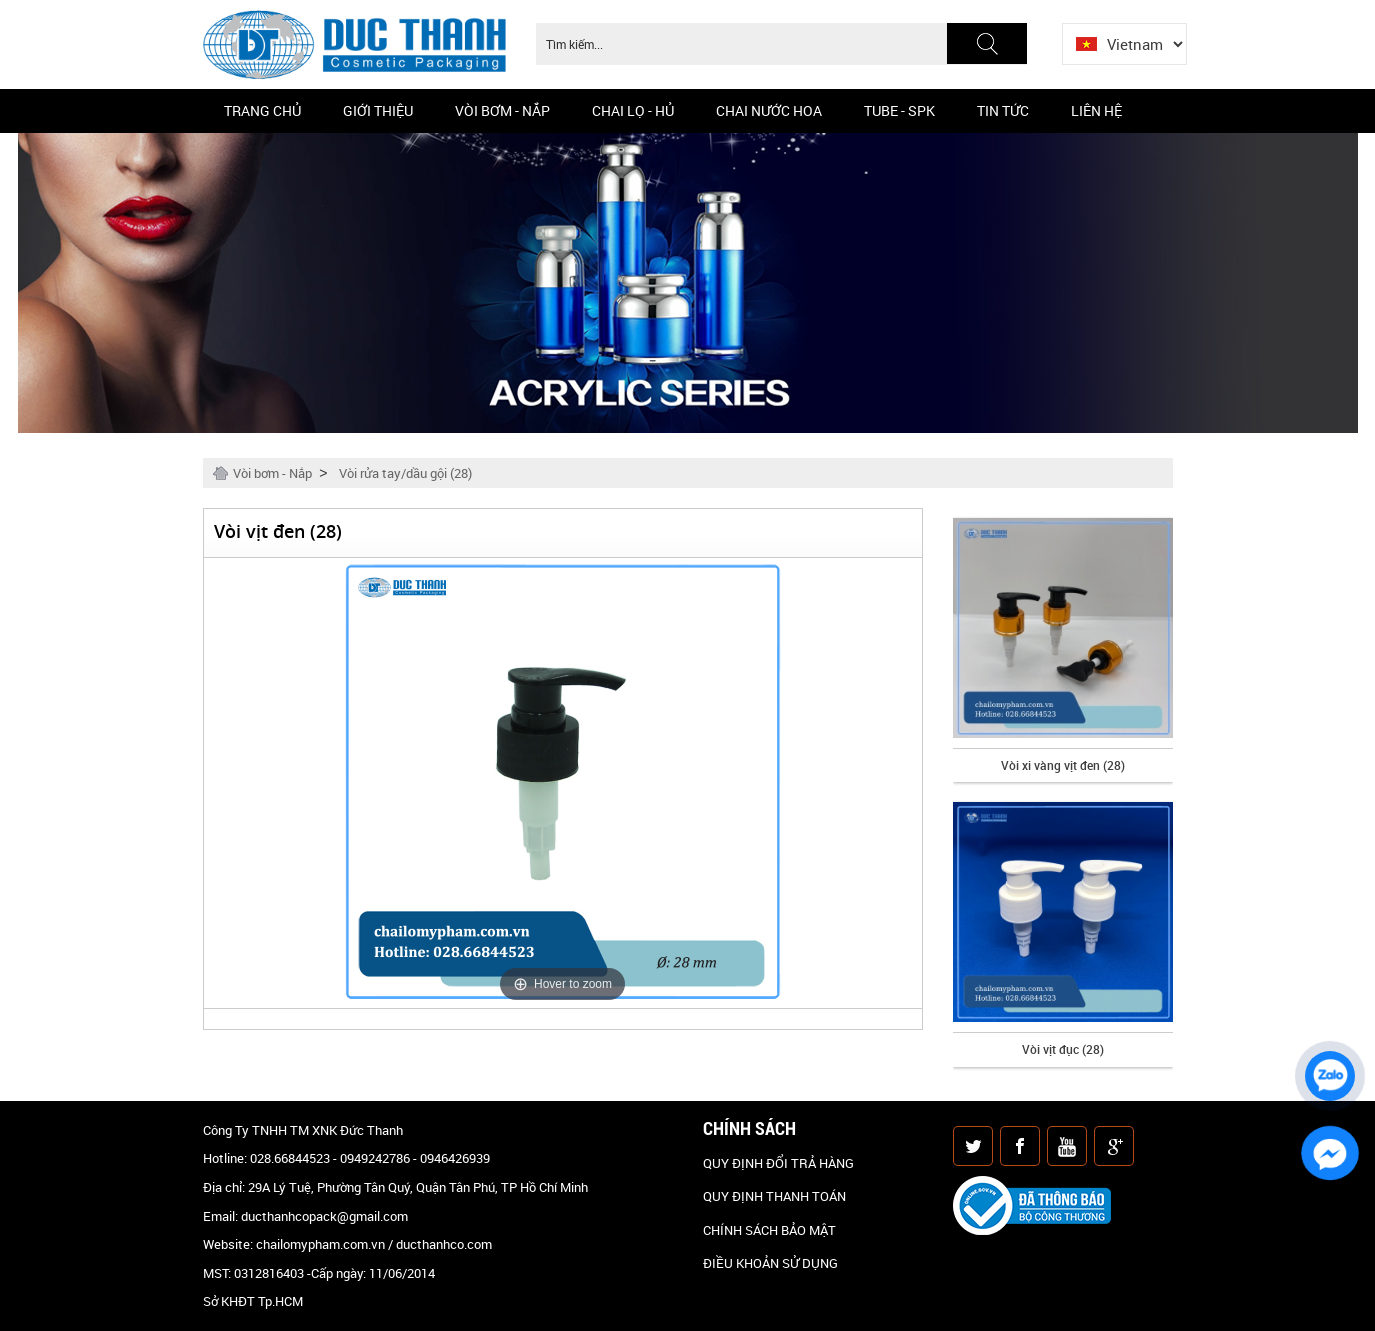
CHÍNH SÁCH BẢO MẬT (769, 1230)
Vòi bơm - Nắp (502, 110)
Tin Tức (1003, 110)
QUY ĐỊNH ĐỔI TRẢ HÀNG (778, 1163)
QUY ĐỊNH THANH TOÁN (774, 1196)
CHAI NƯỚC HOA (769, 110)
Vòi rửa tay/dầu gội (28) (405, 473)
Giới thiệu (378, 110)
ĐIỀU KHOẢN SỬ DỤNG (770, 1263)
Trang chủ (262, 110)
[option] (1063, 650)
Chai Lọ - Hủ (633, 110)
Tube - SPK (899, 110)
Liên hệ (1096, 110)
